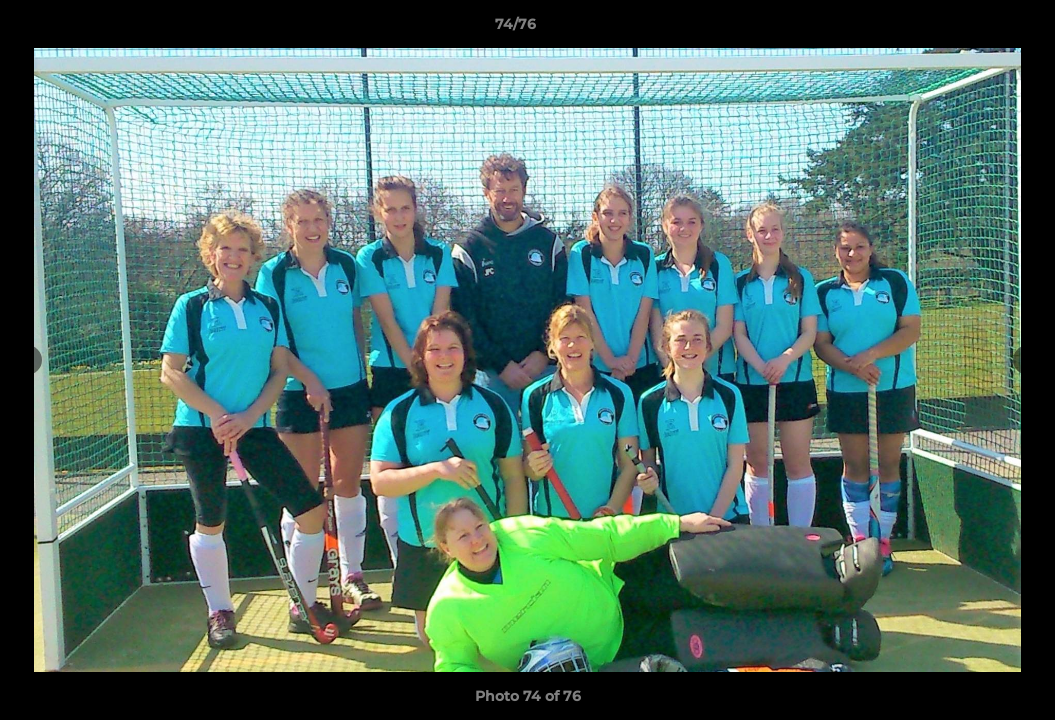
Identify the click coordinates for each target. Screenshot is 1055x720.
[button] (971, 29)
